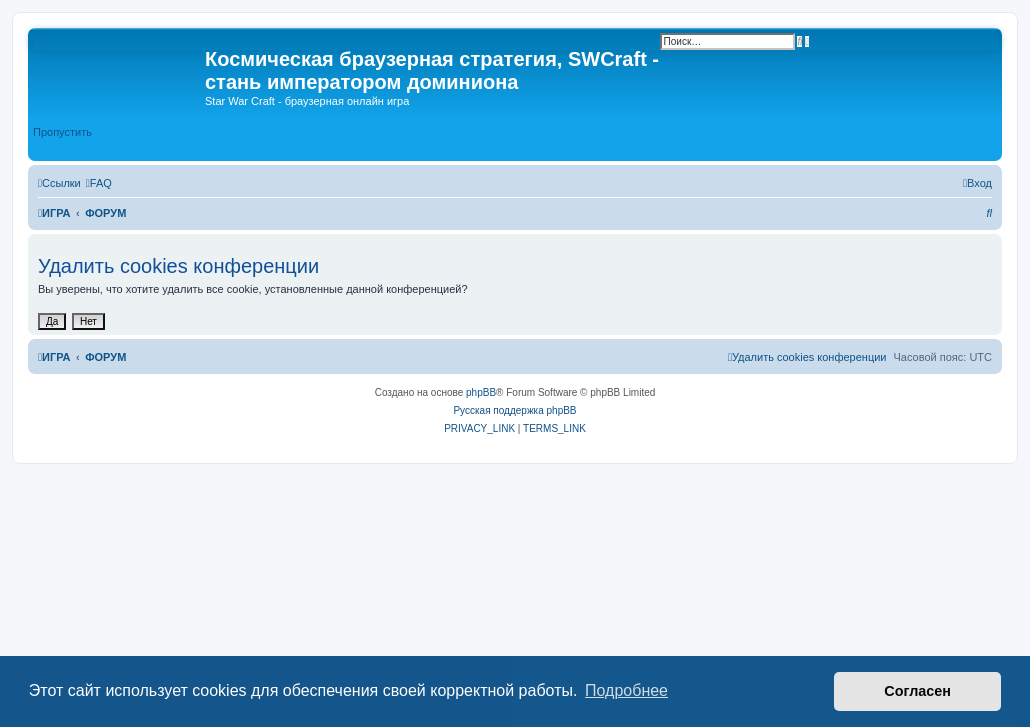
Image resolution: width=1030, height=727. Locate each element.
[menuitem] (99, 183)
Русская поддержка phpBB (514, 410)
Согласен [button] (917, 691)
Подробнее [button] (626, 690)
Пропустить (62, 132)
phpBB (481, 392)
